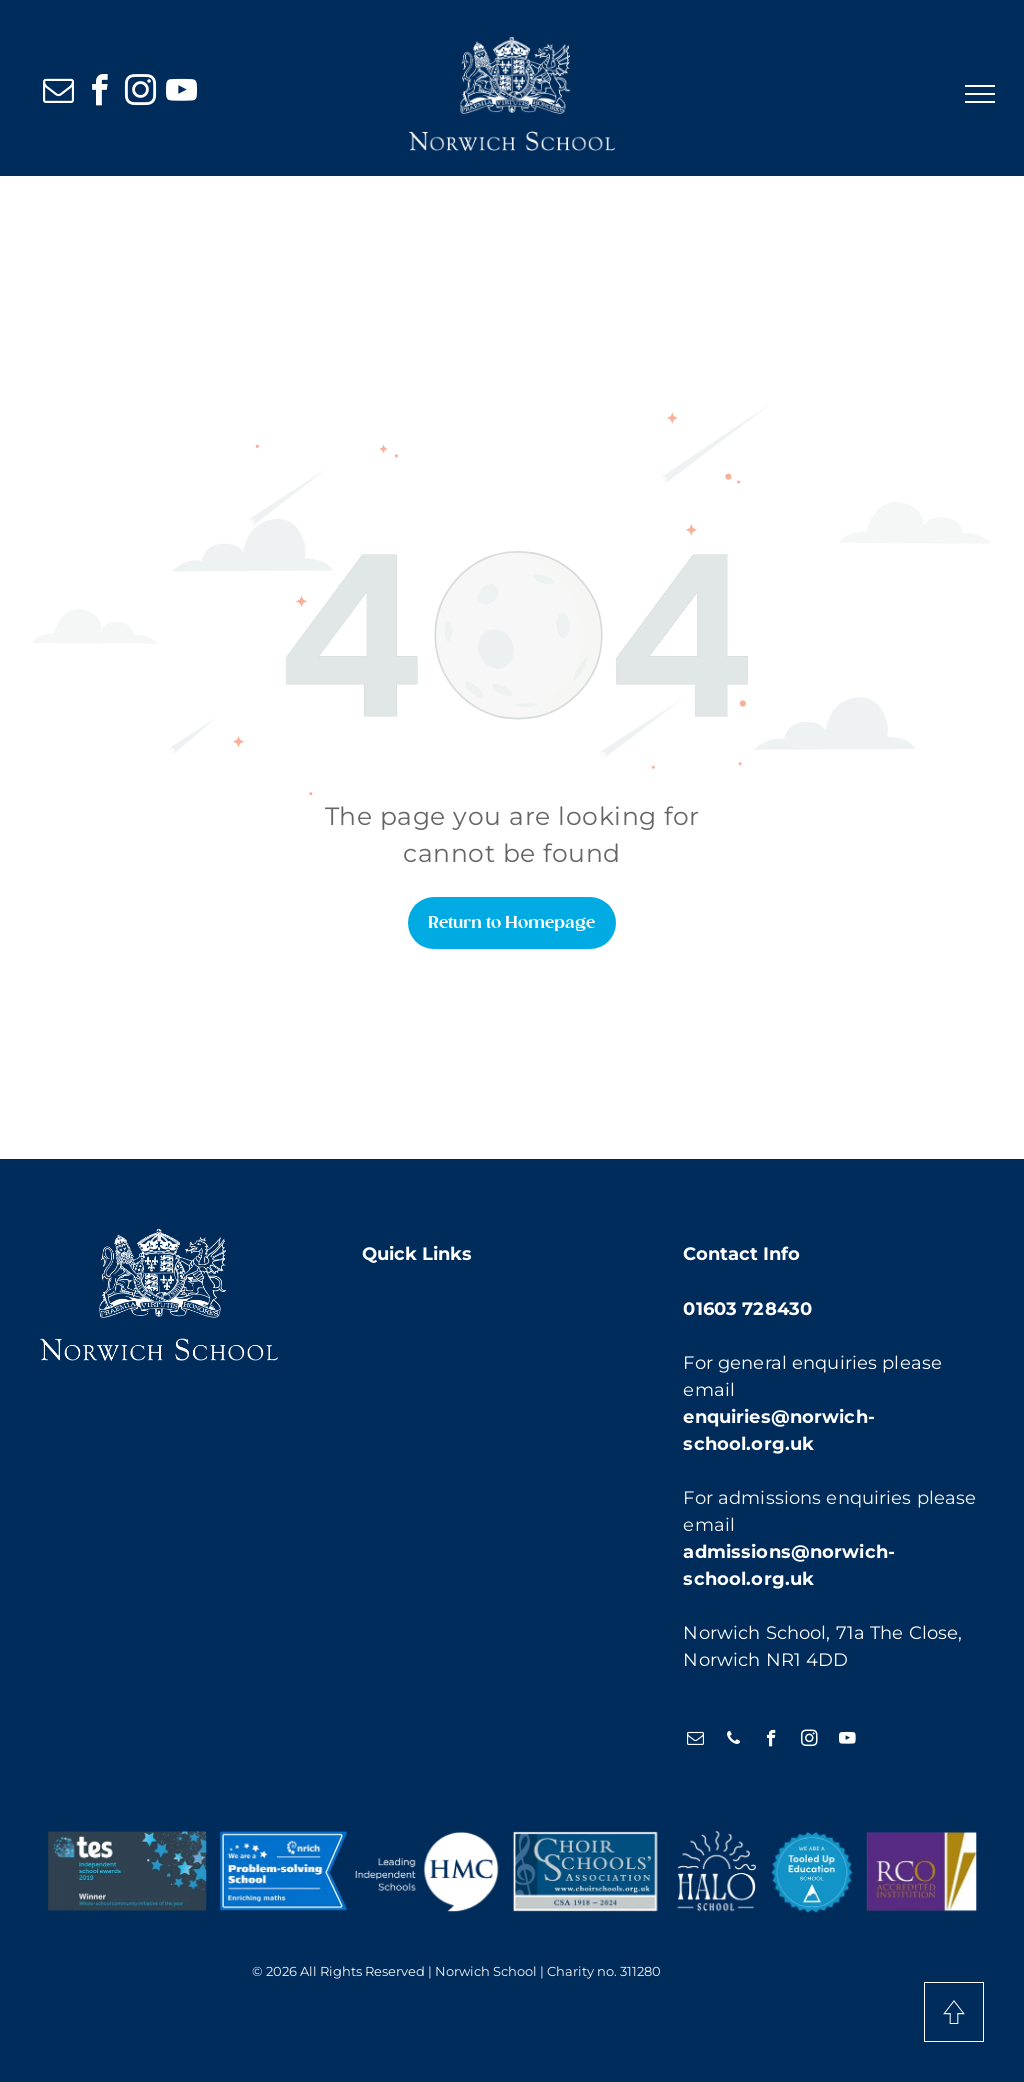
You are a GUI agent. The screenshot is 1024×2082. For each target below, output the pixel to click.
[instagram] (140, 93)
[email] (58, 93)
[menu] (980, 94)
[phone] (733, 1741)
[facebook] (99, 93)
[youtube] (181, 93)
